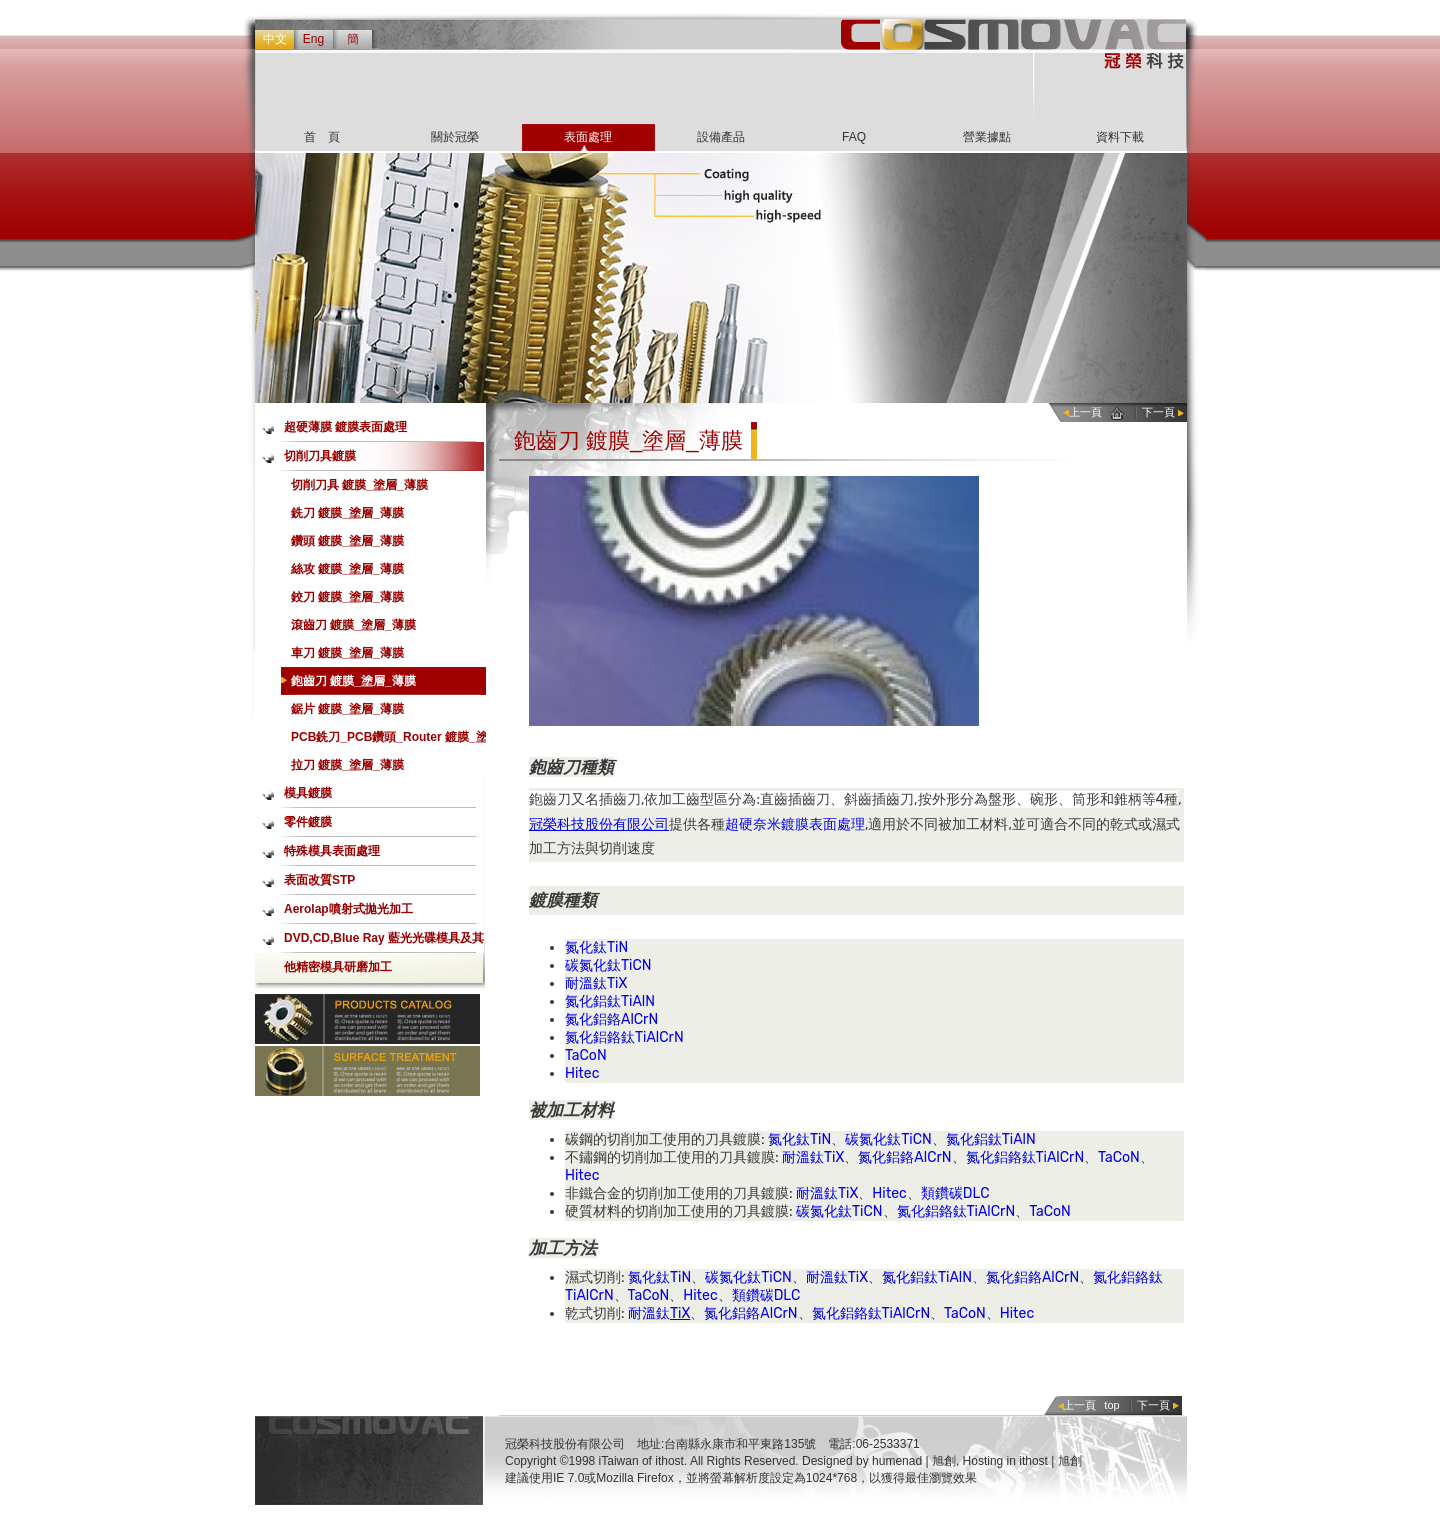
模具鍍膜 (308, 793)
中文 (275, 39)
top (1111, 1405)
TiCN (636, 965)
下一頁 (1158, 412)
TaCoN (586, 1055)
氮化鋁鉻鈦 (600, 1037)
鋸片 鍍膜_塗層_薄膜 (347, 709)
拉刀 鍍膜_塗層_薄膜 (347, 765)
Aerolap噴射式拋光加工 (348, 909)
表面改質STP (319, 880)
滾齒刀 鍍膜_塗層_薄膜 (353, 625)
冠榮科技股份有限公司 (599, 824)
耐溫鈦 (586, 983)
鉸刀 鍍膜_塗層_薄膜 (347, 597)
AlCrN (639, 1019)
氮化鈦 (586, 947)
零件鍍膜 (308, 822)
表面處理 (588, 137)
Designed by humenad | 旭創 (879, 1461)
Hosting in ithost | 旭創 (1022, 1461)
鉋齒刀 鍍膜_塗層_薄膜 (353, 681)
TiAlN (638, 1001)
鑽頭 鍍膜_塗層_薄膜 (347, 541)
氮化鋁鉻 (593, 1019)
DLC (976, 1193)
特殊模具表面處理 (332, 851)
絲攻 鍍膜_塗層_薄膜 (347, 569)
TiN (617, 947)
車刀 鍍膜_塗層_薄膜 (347, 653)
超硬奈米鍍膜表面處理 (795, 824)
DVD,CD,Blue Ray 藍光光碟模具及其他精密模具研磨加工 (384, 942)
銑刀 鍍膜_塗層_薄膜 (347, 513)
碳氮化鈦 (593, 965)
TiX (617, 983)
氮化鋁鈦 (593, 1001)
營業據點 (987, 137)
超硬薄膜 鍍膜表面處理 (345, 427)
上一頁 (1085, 412)
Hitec (582, 1073)
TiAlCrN (659, 1037)
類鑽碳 (942, 1193)
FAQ (854, 137)
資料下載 (1120, 137)
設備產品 (721, 137)
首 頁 (322, 137)
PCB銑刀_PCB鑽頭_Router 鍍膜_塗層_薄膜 (389, 740)
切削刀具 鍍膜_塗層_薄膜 (359, 485)
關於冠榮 (455, 137)
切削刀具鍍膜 (320, 456)
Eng (313, 39)
